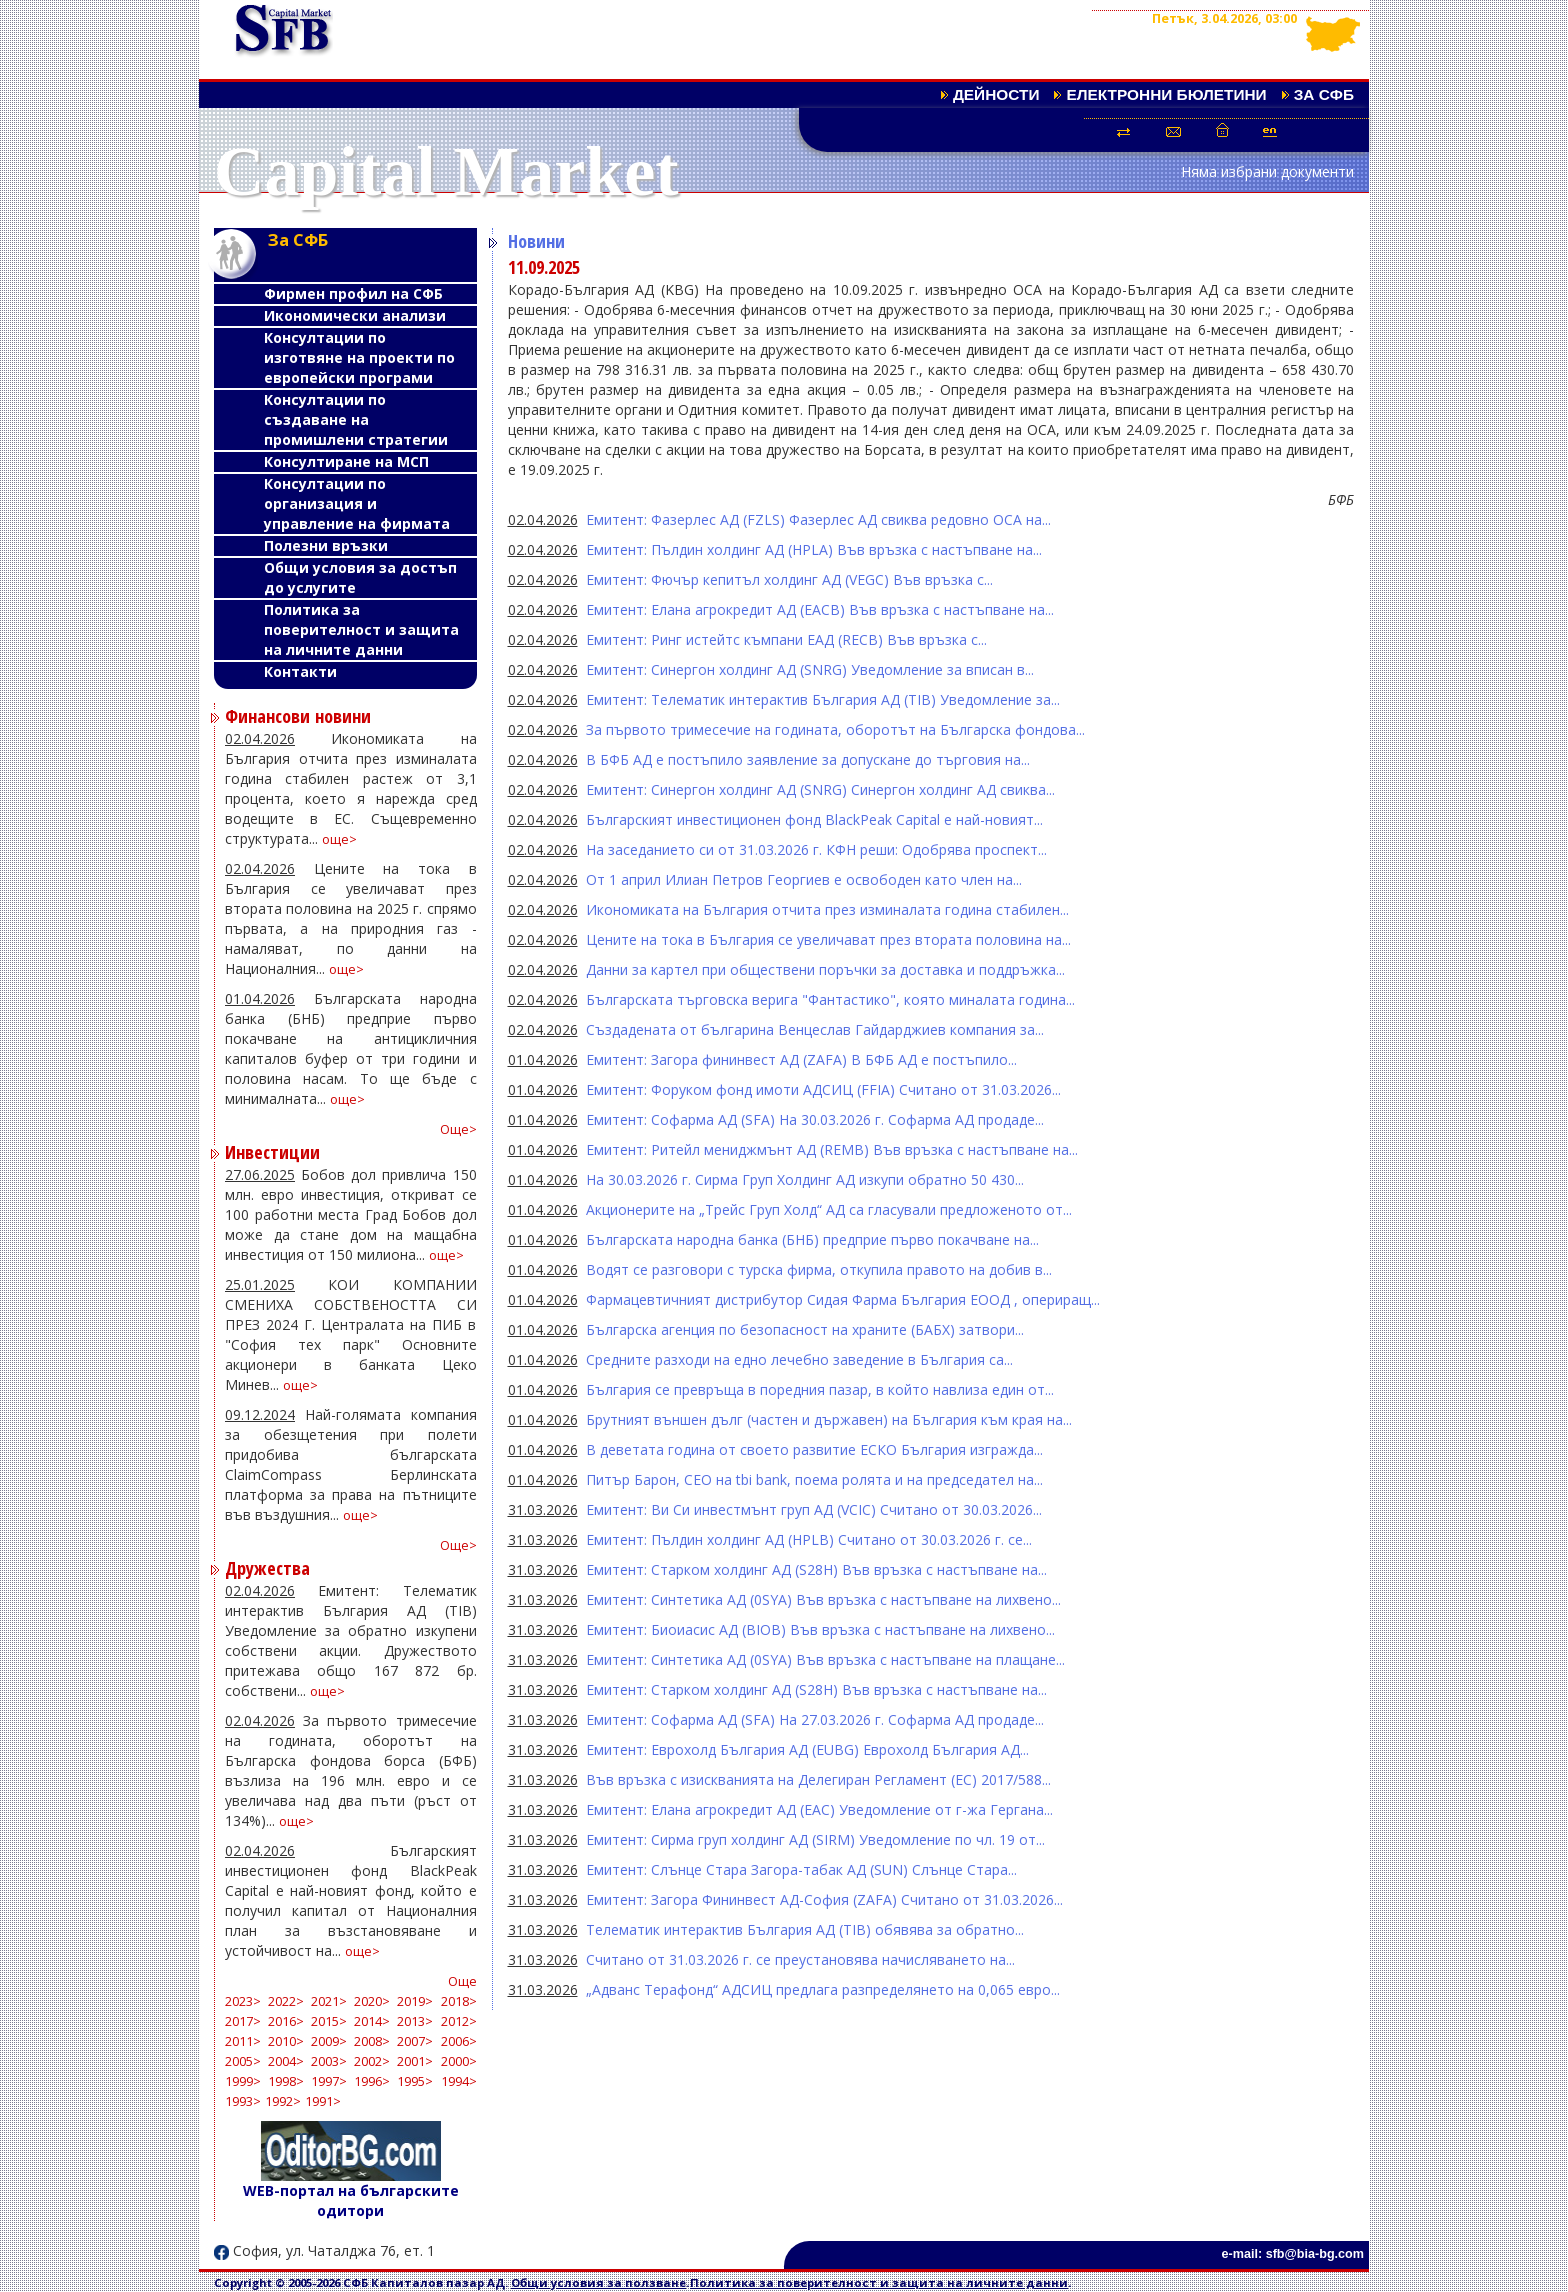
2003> (329, 2061)
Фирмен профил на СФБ (353, 293)
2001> (415, 2061)
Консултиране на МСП (346, 461)
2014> (372, 2021)
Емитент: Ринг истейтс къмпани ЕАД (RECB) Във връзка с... (786, 639)
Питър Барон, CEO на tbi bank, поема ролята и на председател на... (814, 1479)
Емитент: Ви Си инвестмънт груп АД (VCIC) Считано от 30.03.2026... (814, 1509)
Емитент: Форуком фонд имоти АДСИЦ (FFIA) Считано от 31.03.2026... (823, 1089)
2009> (329, 2041)
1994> (459, 2081)
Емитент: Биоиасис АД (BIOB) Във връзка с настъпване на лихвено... (820, 1629)
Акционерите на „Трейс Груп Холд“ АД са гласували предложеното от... (829, 1209)
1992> (283, 2101)
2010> (286, 2041)
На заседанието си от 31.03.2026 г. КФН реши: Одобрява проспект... (816, 849)
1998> (286, 2081)
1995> (415, 2081)
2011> (243, 2041)
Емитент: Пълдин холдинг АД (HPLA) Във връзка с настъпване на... (814, 549)
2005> (243, 2061)
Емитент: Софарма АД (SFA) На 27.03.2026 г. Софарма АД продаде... (815, 1719)
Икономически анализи (355, 315)
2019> (415, 2001)
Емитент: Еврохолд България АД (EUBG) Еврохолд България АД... (807, 1749)
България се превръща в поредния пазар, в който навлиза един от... (820, 1389)
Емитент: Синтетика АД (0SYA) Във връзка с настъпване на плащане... (825, 1659)
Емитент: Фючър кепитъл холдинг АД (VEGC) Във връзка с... (789, 579)
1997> (329, 2081)
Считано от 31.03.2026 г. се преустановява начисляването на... (800, 1959)
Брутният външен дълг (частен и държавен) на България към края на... (829, 1419)
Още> (458, 1129)
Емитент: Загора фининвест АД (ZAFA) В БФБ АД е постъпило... (801, 1059)
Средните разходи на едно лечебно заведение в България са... (799, 1359)
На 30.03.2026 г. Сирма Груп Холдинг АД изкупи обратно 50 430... (805, 1179)
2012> (459, 2021)
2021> (329, 2001)
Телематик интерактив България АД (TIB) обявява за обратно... (805, 1929)
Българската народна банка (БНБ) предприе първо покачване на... (812, 1239)
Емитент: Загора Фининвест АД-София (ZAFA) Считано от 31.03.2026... (824, 1899)
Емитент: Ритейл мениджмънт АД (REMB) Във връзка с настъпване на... (832, 1149)
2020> (372, 2001)
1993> (243, 2101)
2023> (243, 2001)
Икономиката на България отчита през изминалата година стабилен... (827, 909)
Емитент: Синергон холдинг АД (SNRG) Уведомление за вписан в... (810, 669)
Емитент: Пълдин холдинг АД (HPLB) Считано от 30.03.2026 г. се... (809, 1539)
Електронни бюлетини (1166, 94)
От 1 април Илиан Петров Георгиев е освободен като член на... (804, 879)
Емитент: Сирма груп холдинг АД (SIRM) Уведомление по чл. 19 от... (815, 1839)
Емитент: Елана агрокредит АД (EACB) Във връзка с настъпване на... (820, 609)
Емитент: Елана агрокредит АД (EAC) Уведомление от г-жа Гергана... (819, 1809)
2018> (459, 2001)
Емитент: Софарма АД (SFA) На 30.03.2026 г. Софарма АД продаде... (815, 1119)
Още (462, 1981)
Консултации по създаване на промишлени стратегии (356, 419)
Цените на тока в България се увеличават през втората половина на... (828, 939)
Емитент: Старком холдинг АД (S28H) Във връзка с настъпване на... (816, 1569)
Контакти (300, 671)
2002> (372, 2061)
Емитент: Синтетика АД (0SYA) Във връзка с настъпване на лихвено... (823, 1599)
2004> (286, 2061)
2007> (415, 2041)
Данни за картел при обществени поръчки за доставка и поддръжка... (825, 969)
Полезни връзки (326, 545)
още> (339, 839)
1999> (243, 2081)
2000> (459, 2061)
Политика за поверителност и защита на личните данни (361, 629)
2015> (329, 2021)
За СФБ (1324, 94)
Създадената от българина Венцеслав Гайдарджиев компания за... (815, 1029)
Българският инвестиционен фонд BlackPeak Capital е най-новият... (814, 819)
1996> (372, 2081)
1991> (323, 2101)
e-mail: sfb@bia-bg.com (1293, 2254)
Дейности (996, 94)
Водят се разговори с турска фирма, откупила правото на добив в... (819, 1269)
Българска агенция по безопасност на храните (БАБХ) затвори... (805, 1329)
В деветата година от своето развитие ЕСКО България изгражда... (814, 1449)
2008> (372, 2041)
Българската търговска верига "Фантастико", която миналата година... (830, 999)
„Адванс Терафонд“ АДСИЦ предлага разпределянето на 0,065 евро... (823, 1989)
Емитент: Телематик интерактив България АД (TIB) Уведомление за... (823, 699)
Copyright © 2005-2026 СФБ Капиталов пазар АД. (362, 2282)
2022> (286, 2001)
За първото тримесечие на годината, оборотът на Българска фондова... (835, 729)
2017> (243, 2021)
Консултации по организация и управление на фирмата (357, 503)
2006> (459, 2041)
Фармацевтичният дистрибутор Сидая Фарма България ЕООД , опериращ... (843, 1299)
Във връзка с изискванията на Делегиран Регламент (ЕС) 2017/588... (818, 1779)
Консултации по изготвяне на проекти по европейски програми (359, 357)
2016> (286, 2021)
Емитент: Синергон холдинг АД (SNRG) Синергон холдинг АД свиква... (820, 789)
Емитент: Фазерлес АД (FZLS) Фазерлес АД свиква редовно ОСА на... (818, 519)
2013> (415, 2021)
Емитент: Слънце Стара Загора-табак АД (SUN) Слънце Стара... (801, 1869)
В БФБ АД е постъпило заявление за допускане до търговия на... (808, 759)
